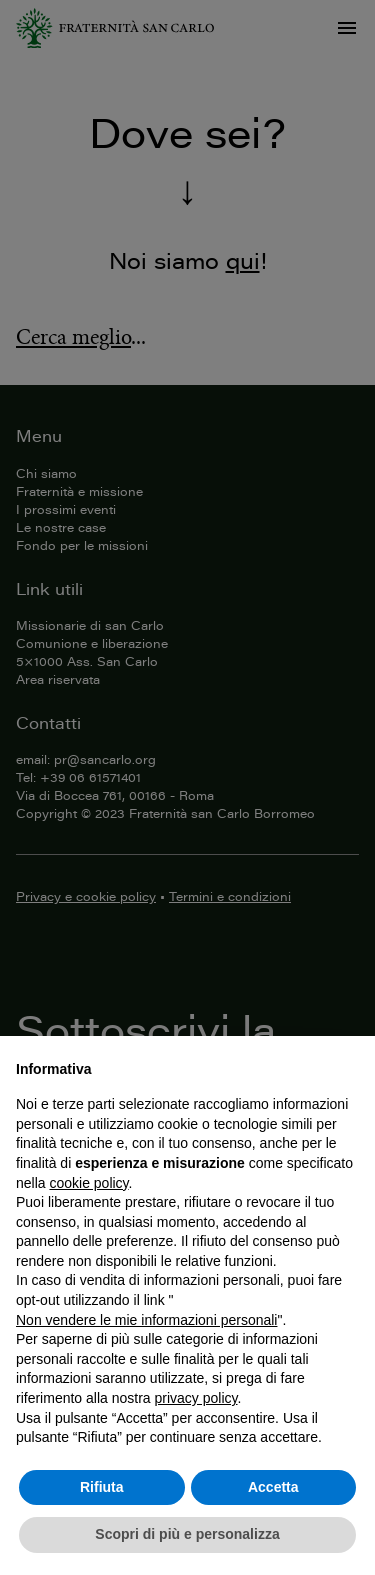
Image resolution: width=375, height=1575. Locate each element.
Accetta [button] (273, 1487)
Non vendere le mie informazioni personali (146, 1320)
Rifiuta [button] (102, 1487)
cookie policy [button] (88, 1183)
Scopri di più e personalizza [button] (187, 1534)
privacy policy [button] (196, 1398)
